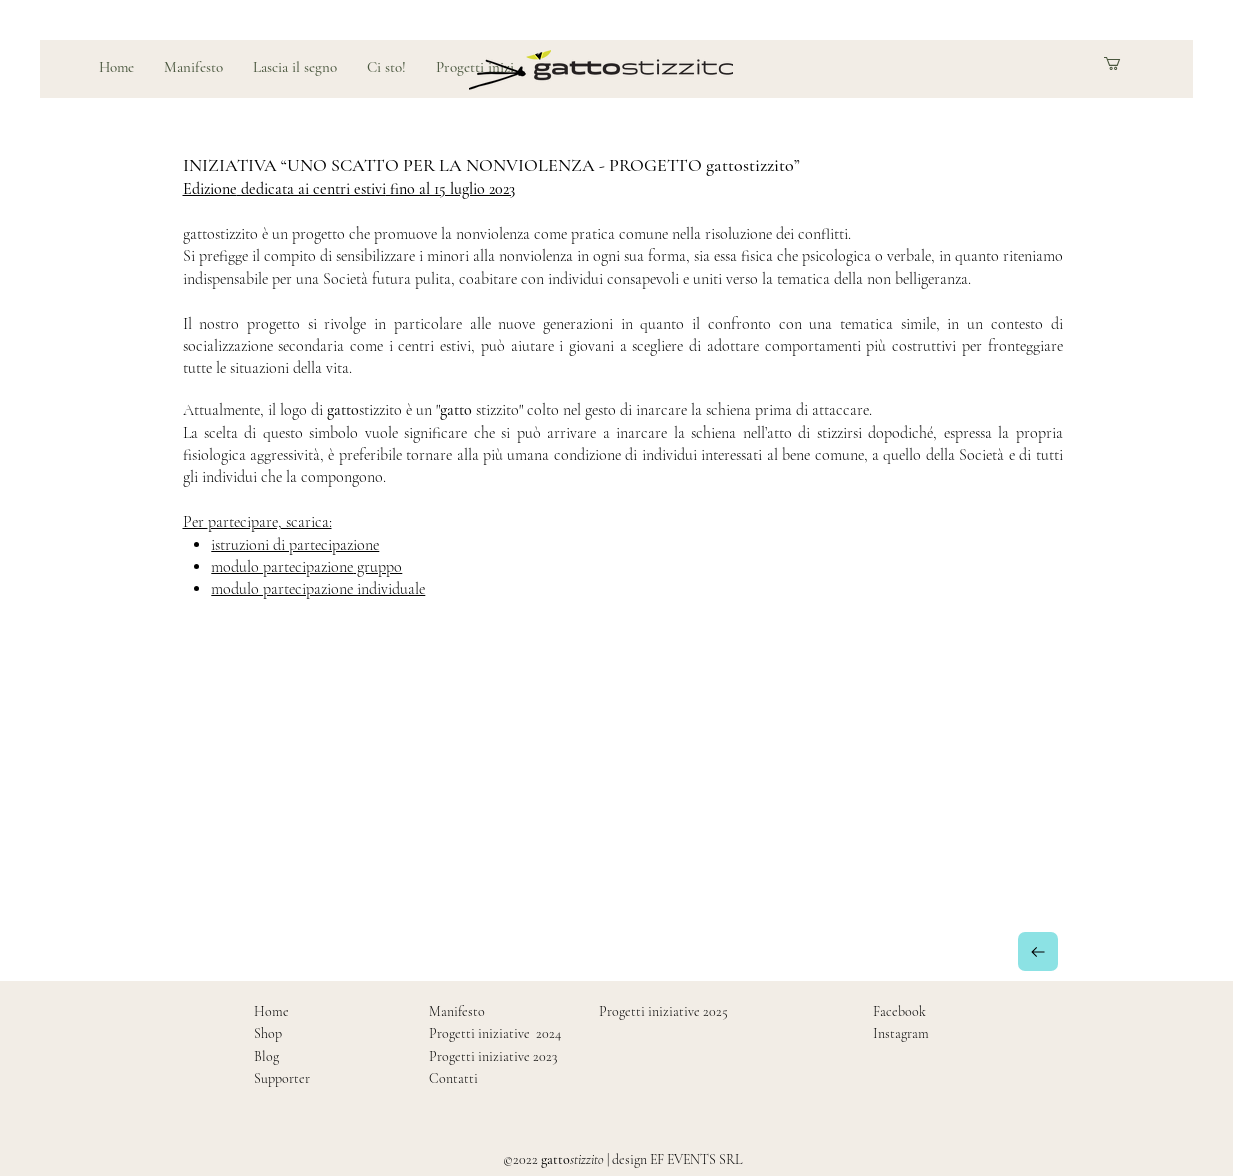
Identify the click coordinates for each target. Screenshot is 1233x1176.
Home (271, 1011)
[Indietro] (1038, 951)
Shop (268, 1033)
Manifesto (457, 1011)
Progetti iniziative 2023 (493, 1056)
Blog (266, 1056)
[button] (1128, 63)
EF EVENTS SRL (696, 1159)
